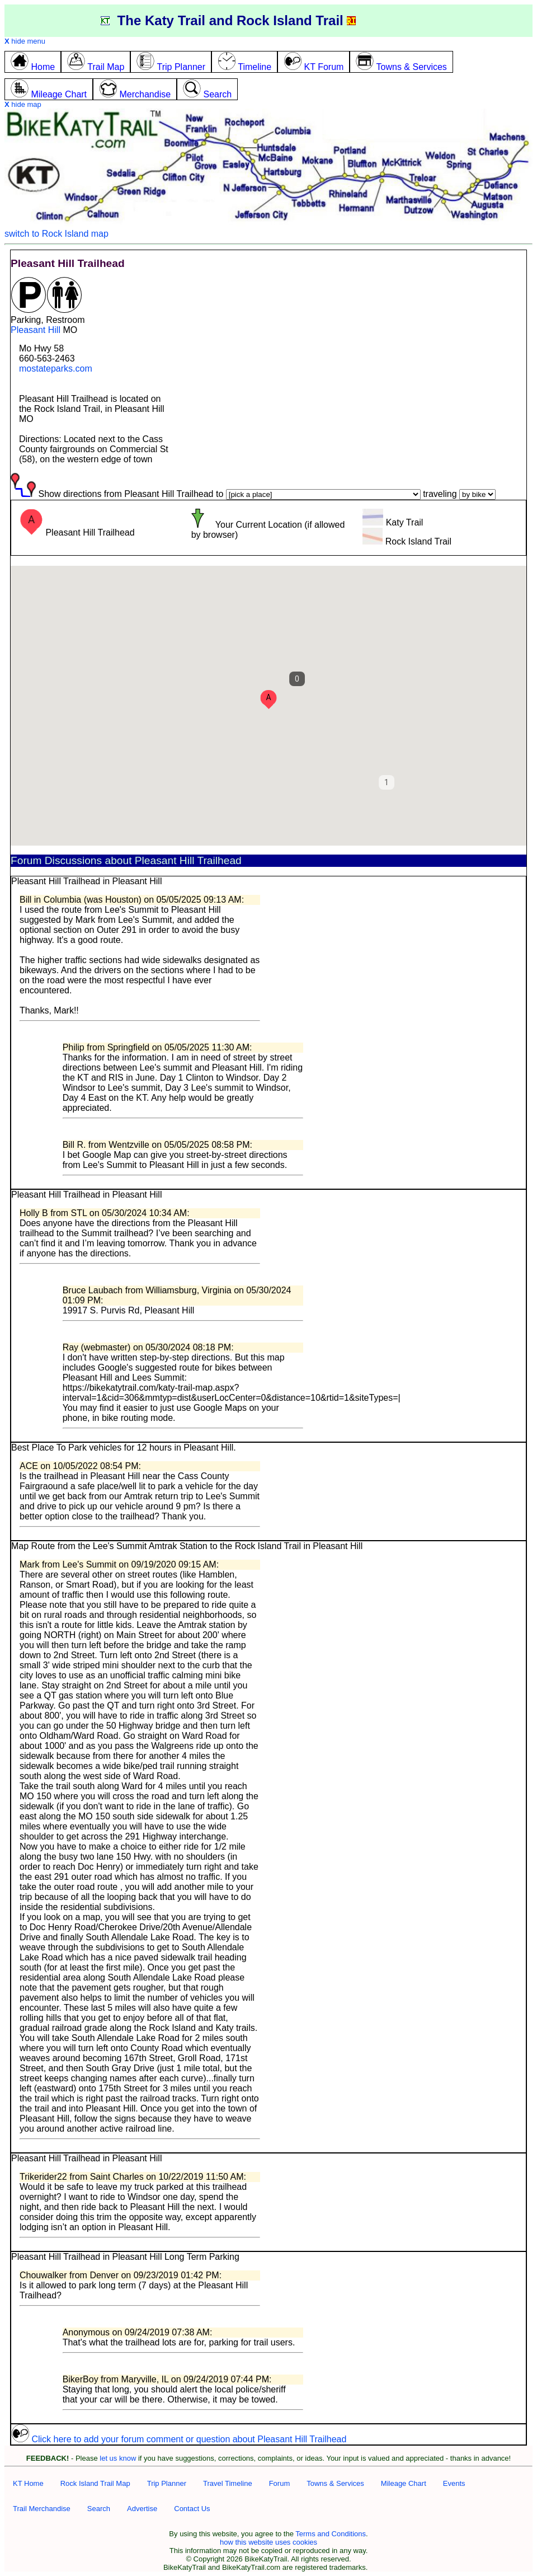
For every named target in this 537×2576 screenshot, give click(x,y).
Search (98, 2508)
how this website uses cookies (268, 2542)
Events (454, 2483)
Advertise (142, 2508)
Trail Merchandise (41, 2508)
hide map (22, 104)
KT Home (28, 2483)
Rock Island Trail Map (95, 2483)
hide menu (24, 41)
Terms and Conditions (330, 2534)
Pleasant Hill (35, 330)
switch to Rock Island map (56, 233)
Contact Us (192, 2508)
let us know (118, 2458)
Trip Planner (166, 2483)
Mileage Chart (403, 2483)
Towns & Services (335, 2483)
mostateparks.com (55, 368)
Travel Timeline (227, 2483)
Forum (279, 2483)
